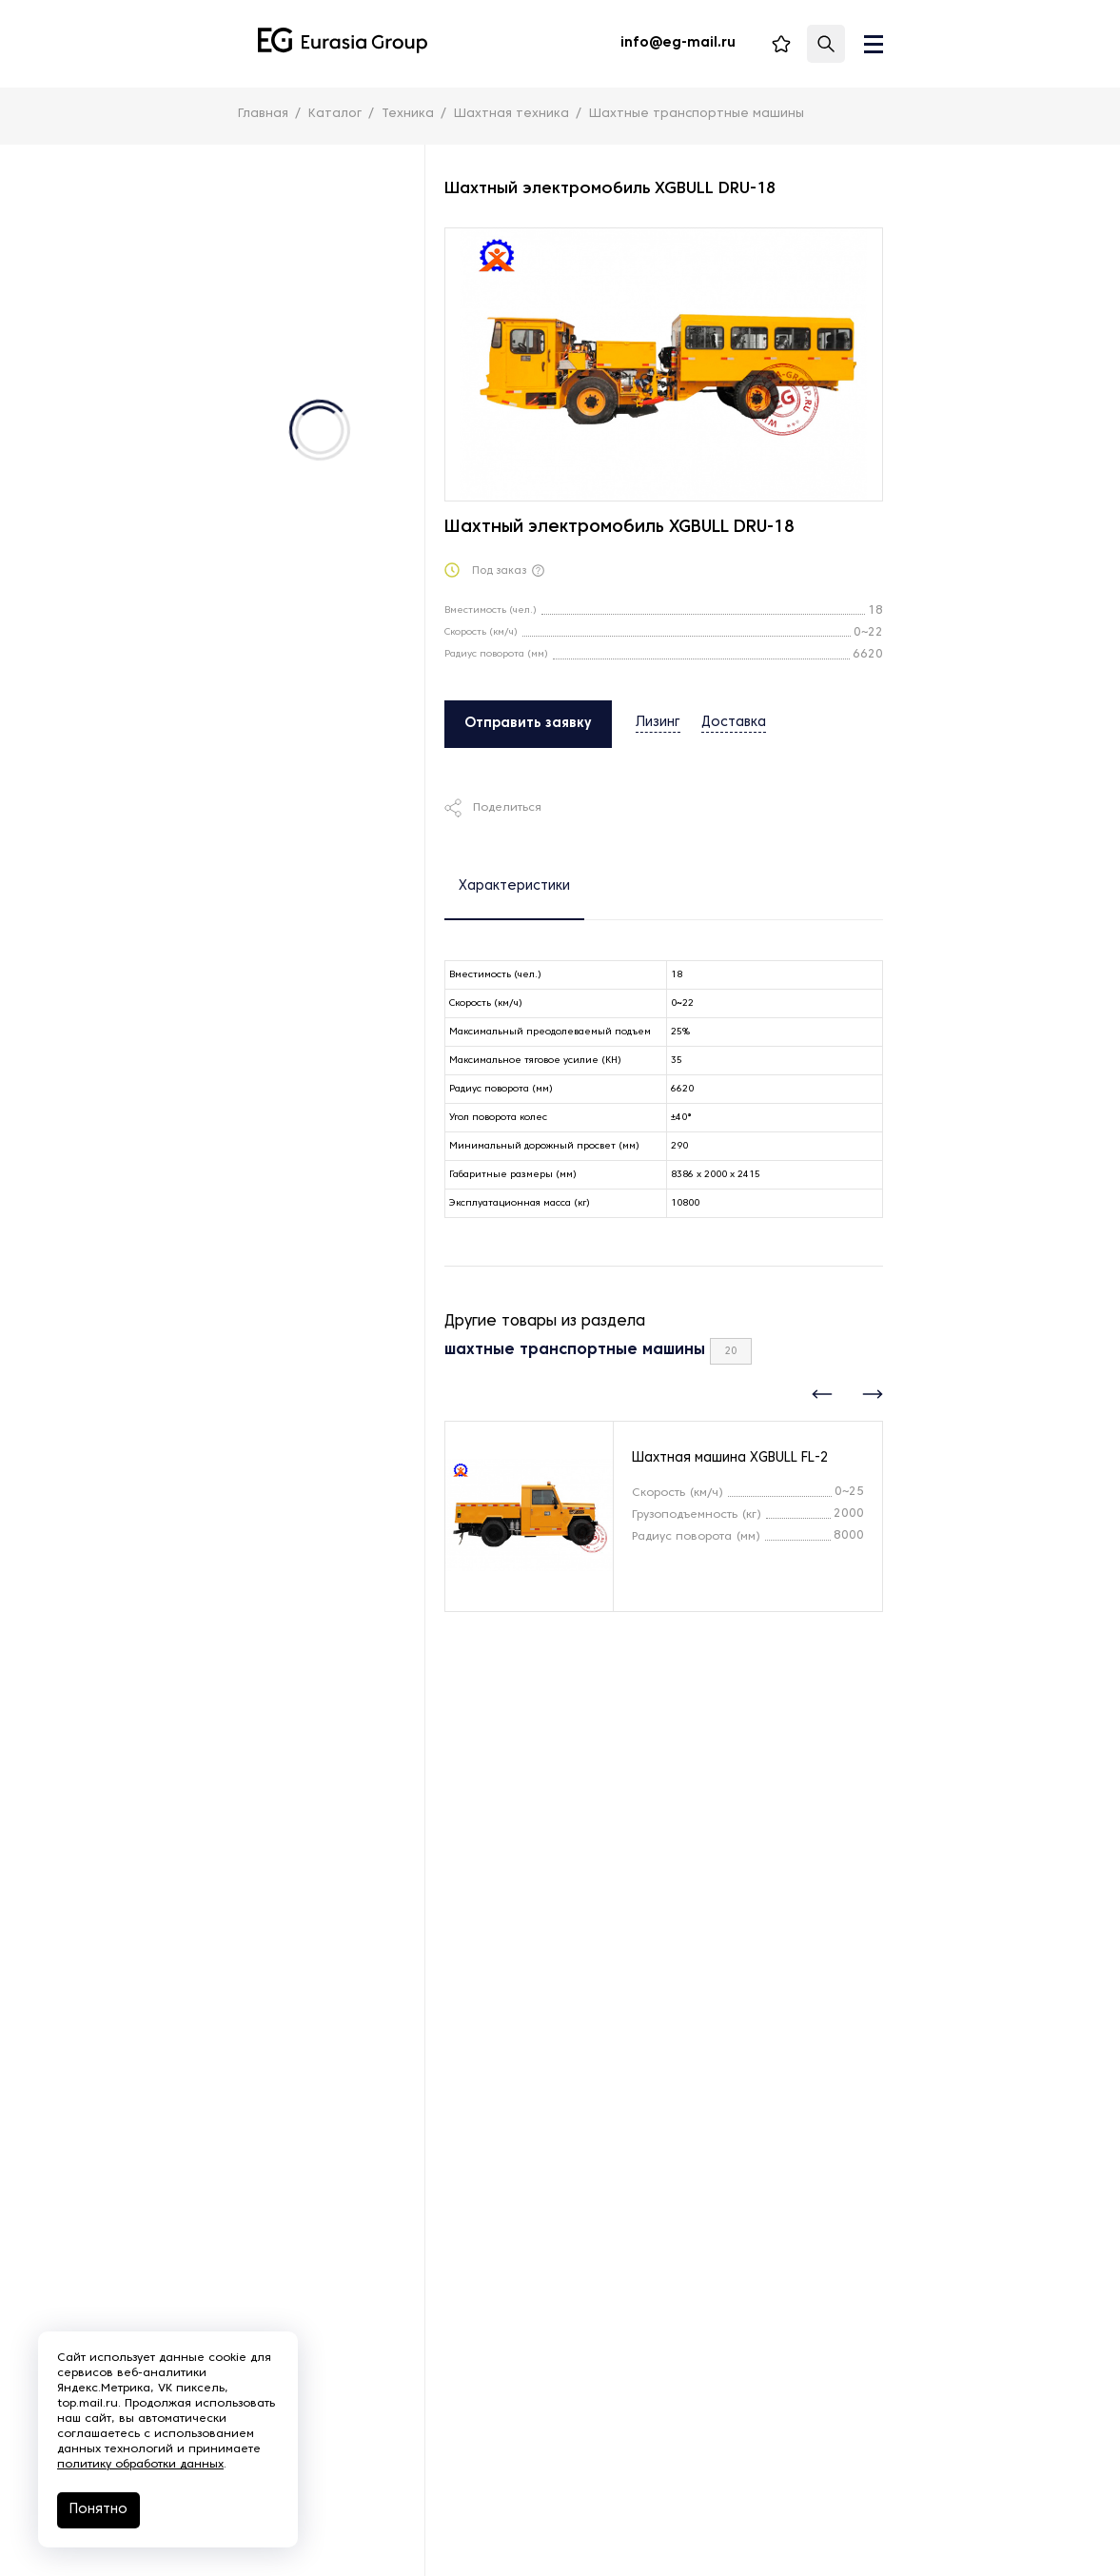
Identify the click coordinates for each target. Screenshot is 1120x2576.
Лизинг (658, 723)
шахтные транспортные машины (574, 1350)
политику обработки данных (140, 2464)
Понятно (98, 2510)
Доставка (733, 723)
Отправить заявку (528, 724)
